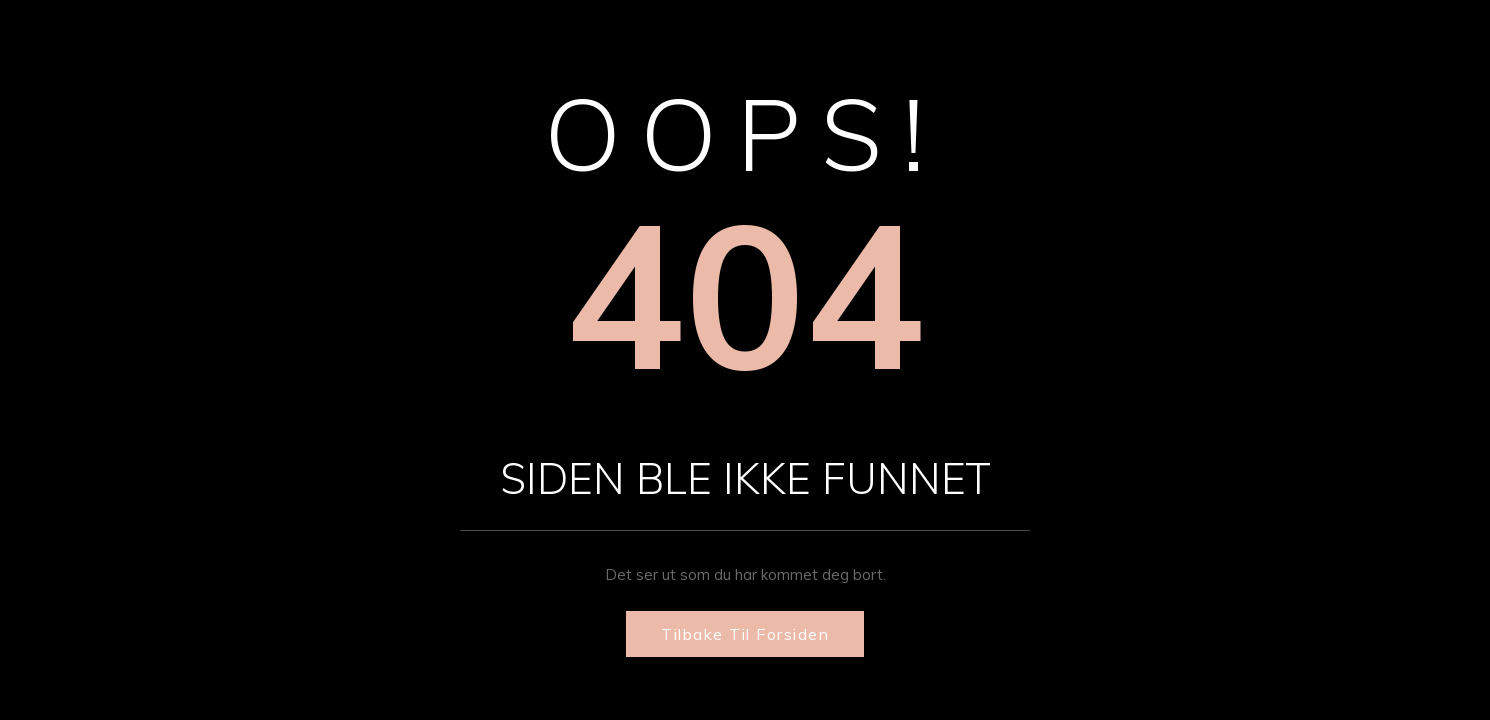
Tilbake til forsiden (745, 634)
